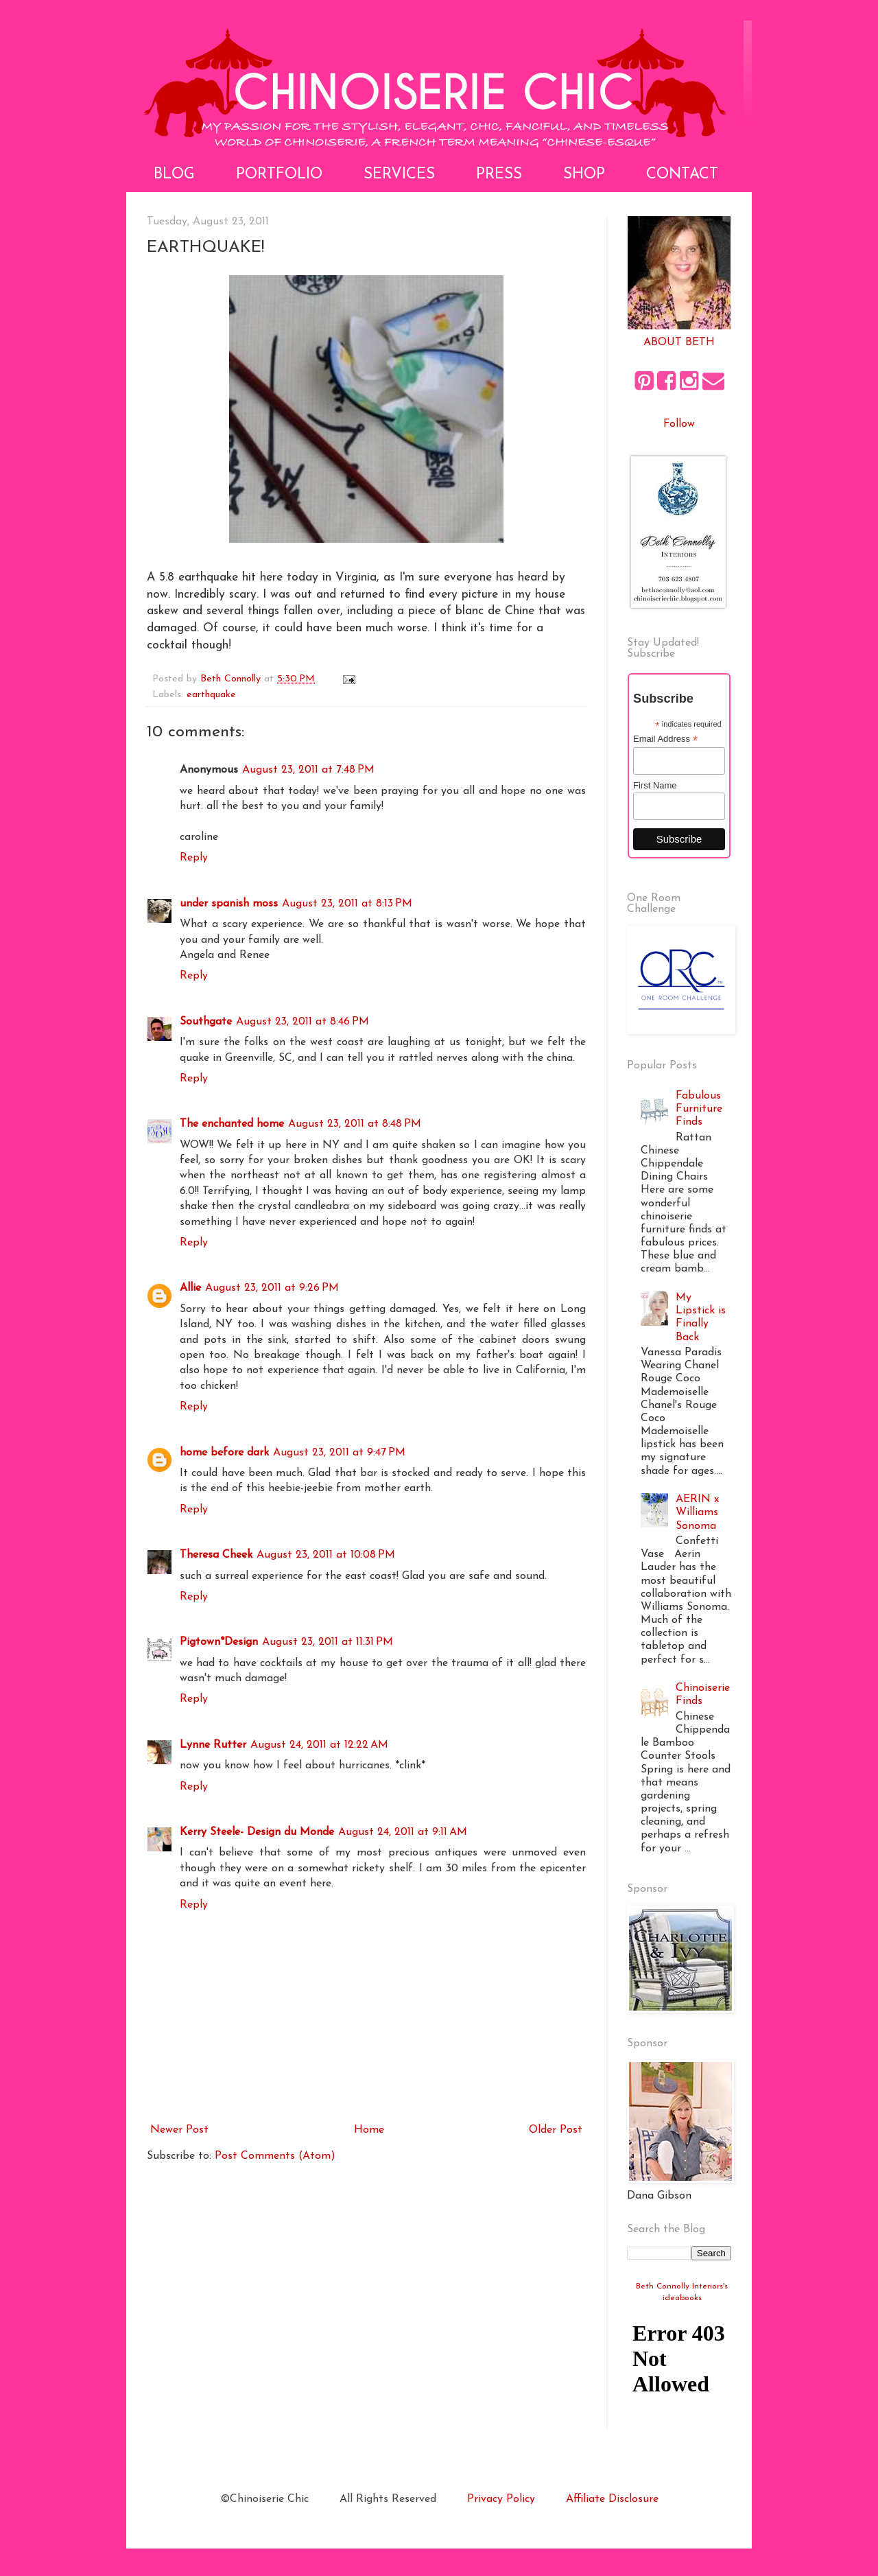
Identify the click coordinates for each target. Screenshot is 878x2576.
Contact (682, 175)
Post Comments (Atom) (275, 2156)
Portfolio (279, 175)
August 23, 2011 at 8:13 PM (347, 903)
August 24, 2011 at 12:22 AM (319, 1745)
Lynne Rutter (213, 1745)
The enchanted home (232, 1124)
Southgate (206, 1021)
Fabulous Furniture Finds (699, 1108)
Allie (190, 1288)
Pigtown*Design (219, 1642)
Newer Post (179, 2129)
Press (499, 175)
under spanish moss (229, 903)
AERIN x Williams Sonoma (697, 1512)
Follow (679, 424)
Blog (174, 175)
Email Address (665, 739)
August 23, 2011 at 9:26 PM (272, 1288)
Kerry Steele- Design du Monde (257, 1832)
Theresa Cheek (216, 1554)
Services (399, 175)
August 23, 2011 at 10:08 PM (326, 1554)
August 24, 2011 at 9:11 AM (402, 1832)
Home (369, 2129)
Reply (194, 857)
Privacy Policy (501, 2499)
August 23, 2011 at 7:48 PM (308, 769)
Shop (584, 175)
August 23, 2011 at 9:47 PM (339, 1452)
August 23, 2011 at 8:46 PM (302, 1021)
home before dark (224, 1452)
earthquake (211, 695)
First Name (655, 785)
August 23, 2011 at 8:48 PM (354, 1124)
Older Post (555, 2129)
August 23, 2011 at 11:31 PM (327, 1642)
